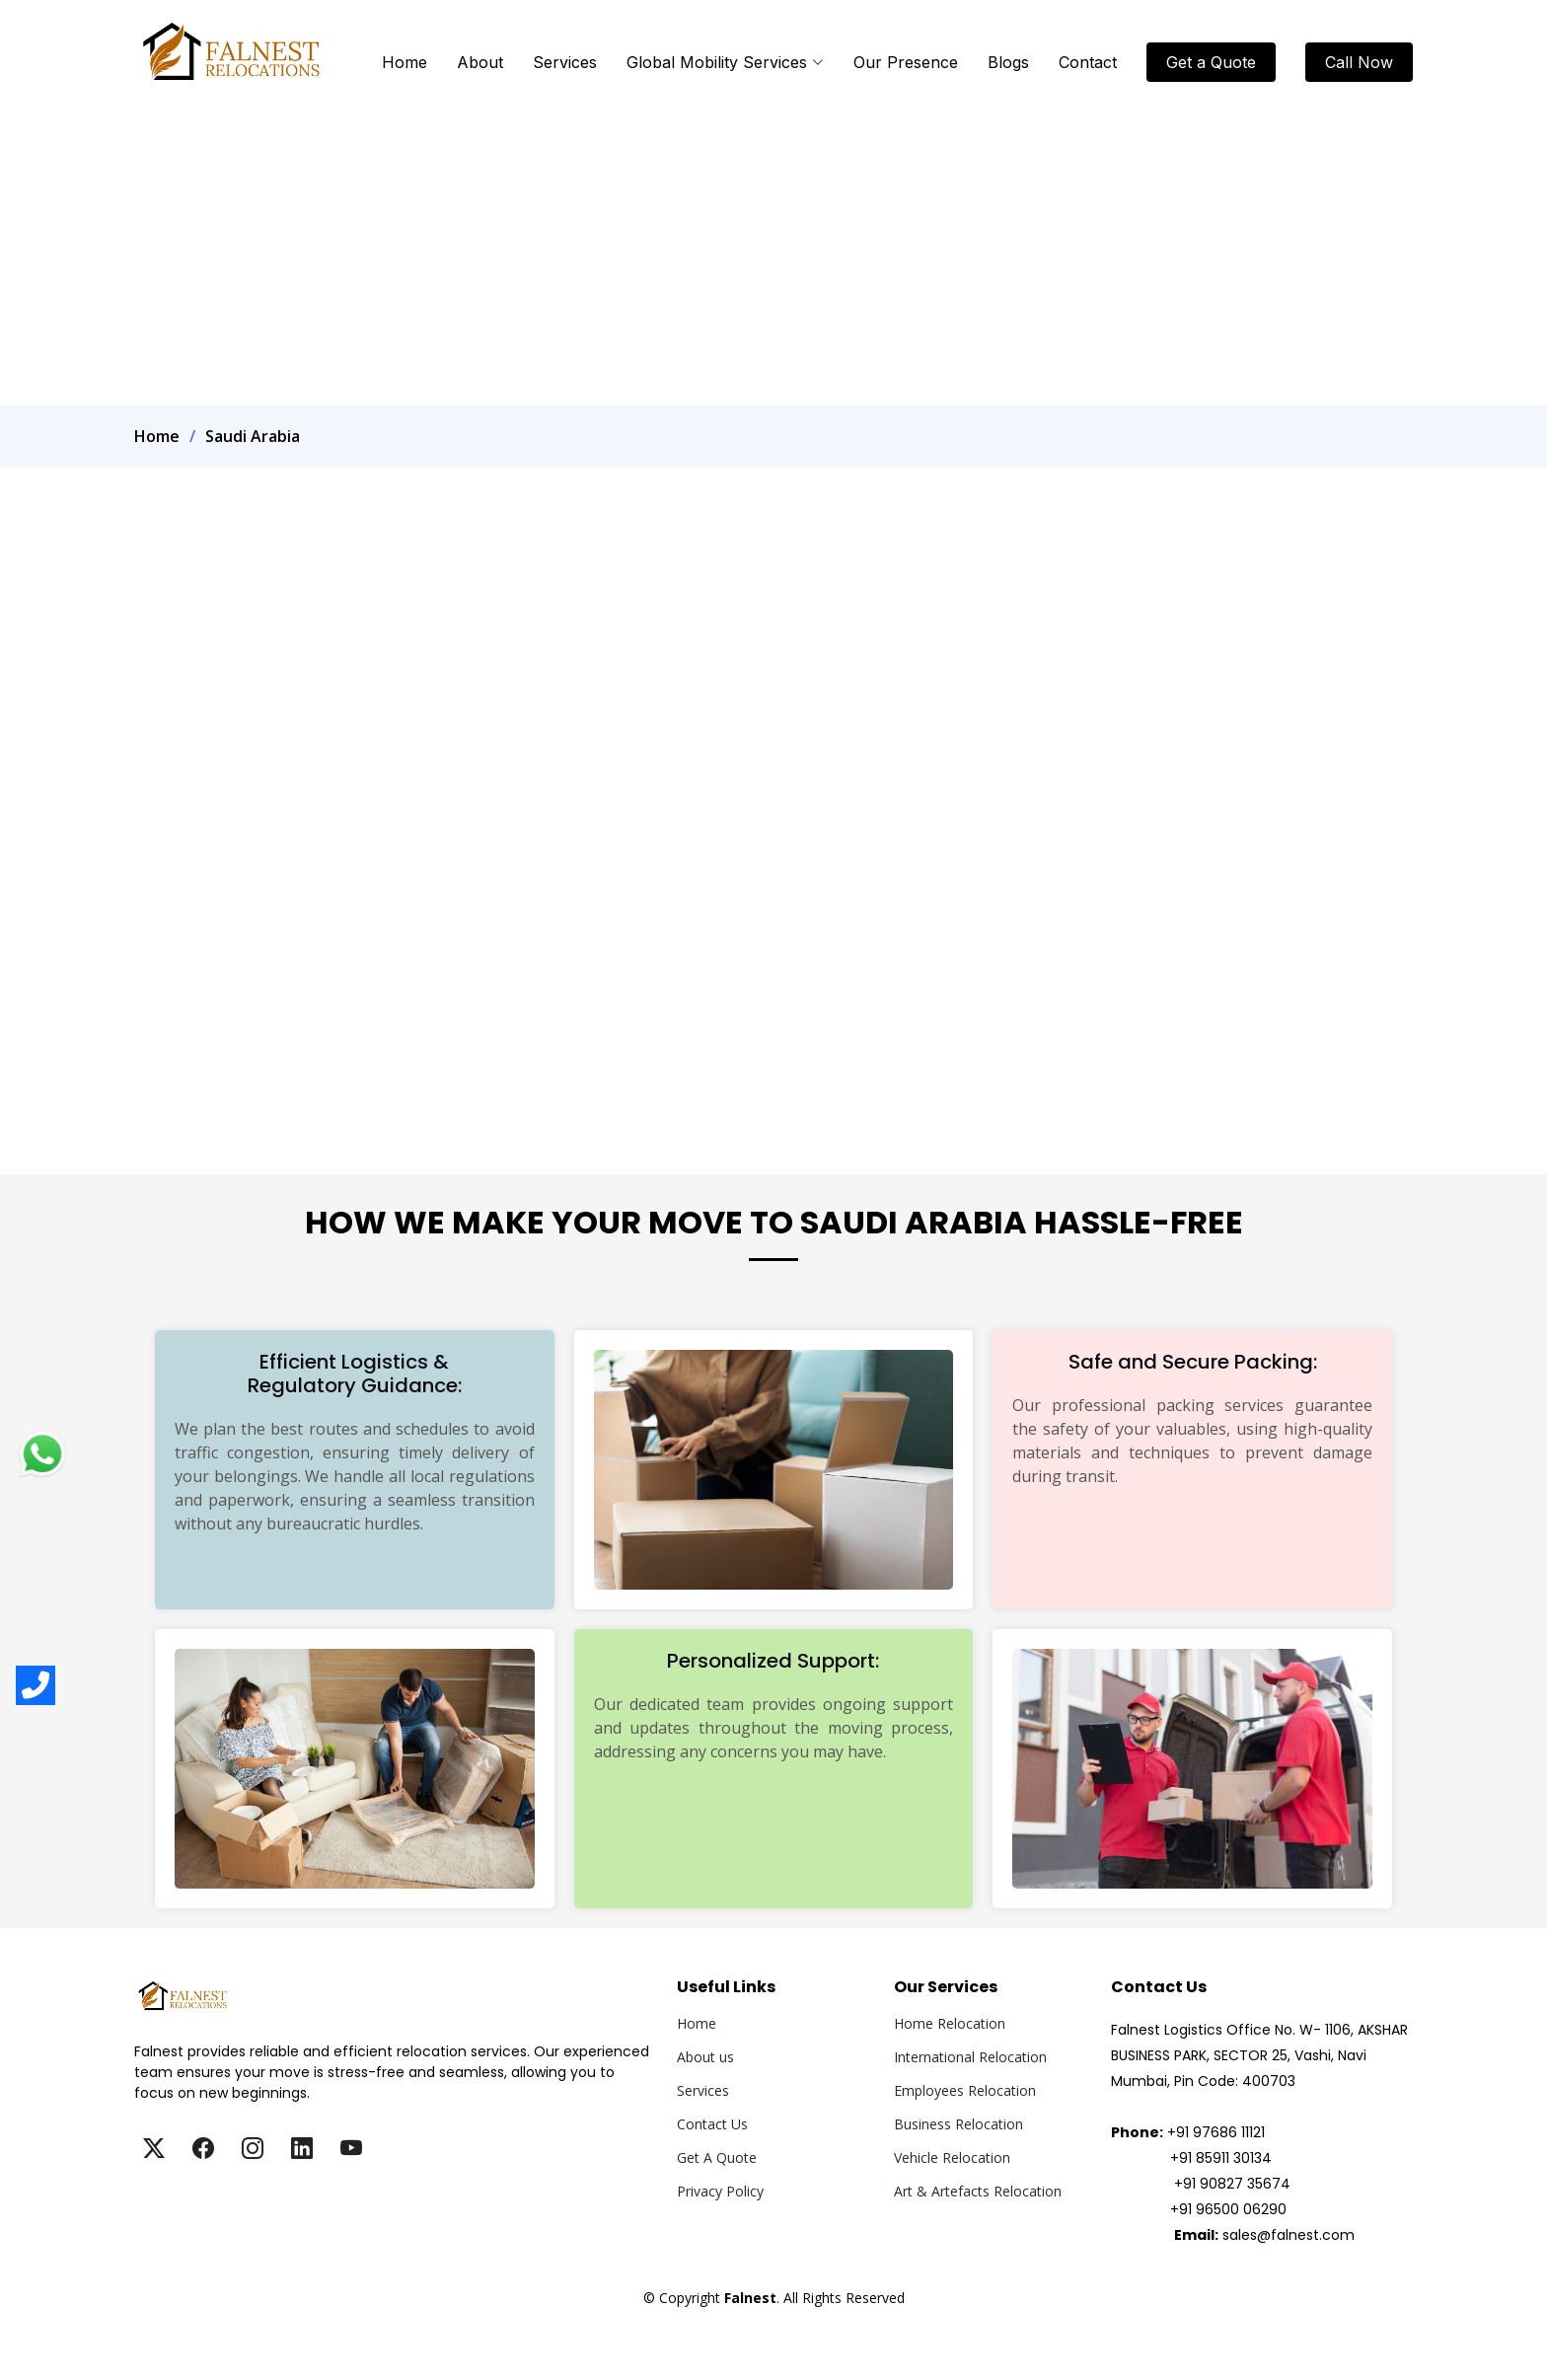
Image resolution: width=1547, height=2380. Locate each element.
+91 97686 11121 (1216, 2132)
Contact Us (712, 2124)
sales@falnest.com (1288, 2235)
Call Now (1359, 62)
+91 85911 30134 (1221, 2158)
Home (404, 62)
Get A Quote (717, 2158)
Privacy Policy (720, 2191)
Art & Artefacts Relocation (978, 2191)
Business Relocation (958, 2124)
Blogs (1008, 62)
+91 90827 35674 (1232, 2184)
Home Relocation (949, 2024)
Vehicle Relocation (952, 2158)
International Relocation (970, 2057)
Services (565, 62)
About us (705, 2057)
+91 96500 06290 (1228, 2209)
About (480, 62)
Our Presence (905, 62)
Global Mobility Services (725, 62)
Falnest (773, 2321)
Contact (1088, 62)
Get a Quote (1211, 62)
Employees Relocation (965, 2091)
